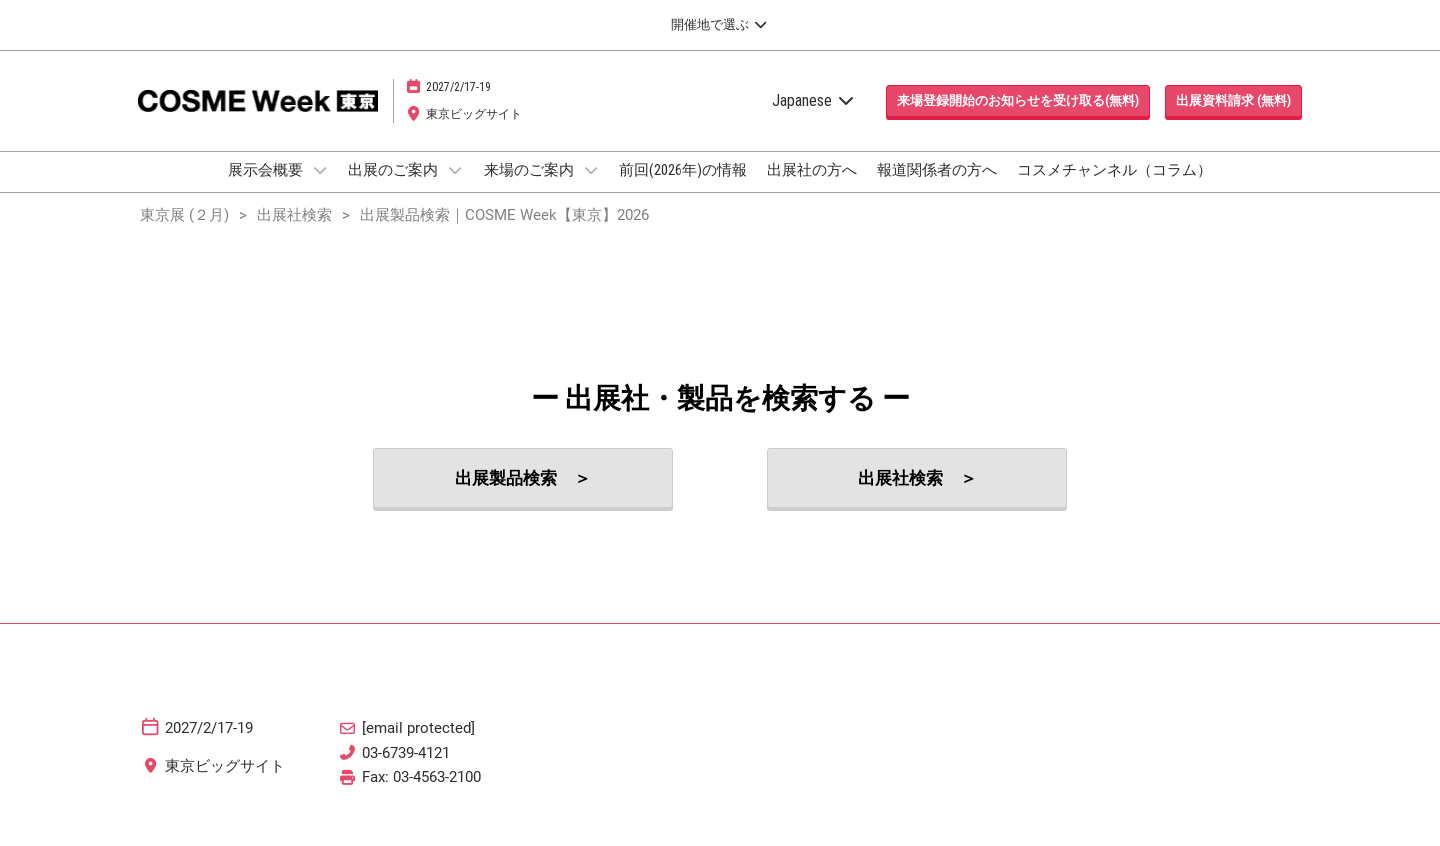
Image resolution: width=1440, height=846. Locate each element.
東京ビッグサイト (474, 133)
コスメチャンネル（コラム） (1114, 189)
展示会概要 (267, 189)
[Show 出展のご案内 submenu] (455, 189)
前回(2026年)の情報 (683, 189)
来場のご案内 (530, 189)
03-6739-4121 (406, 771)
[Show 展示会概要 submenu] (320, 189)
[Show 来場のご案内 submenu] (591, 189)
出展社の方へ (812, 189)
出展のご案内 (394, 189)
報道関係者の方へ (937, 189)
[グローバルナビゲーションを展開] (719, 25)
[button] (1018, 120)
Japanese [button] (814, 119)
